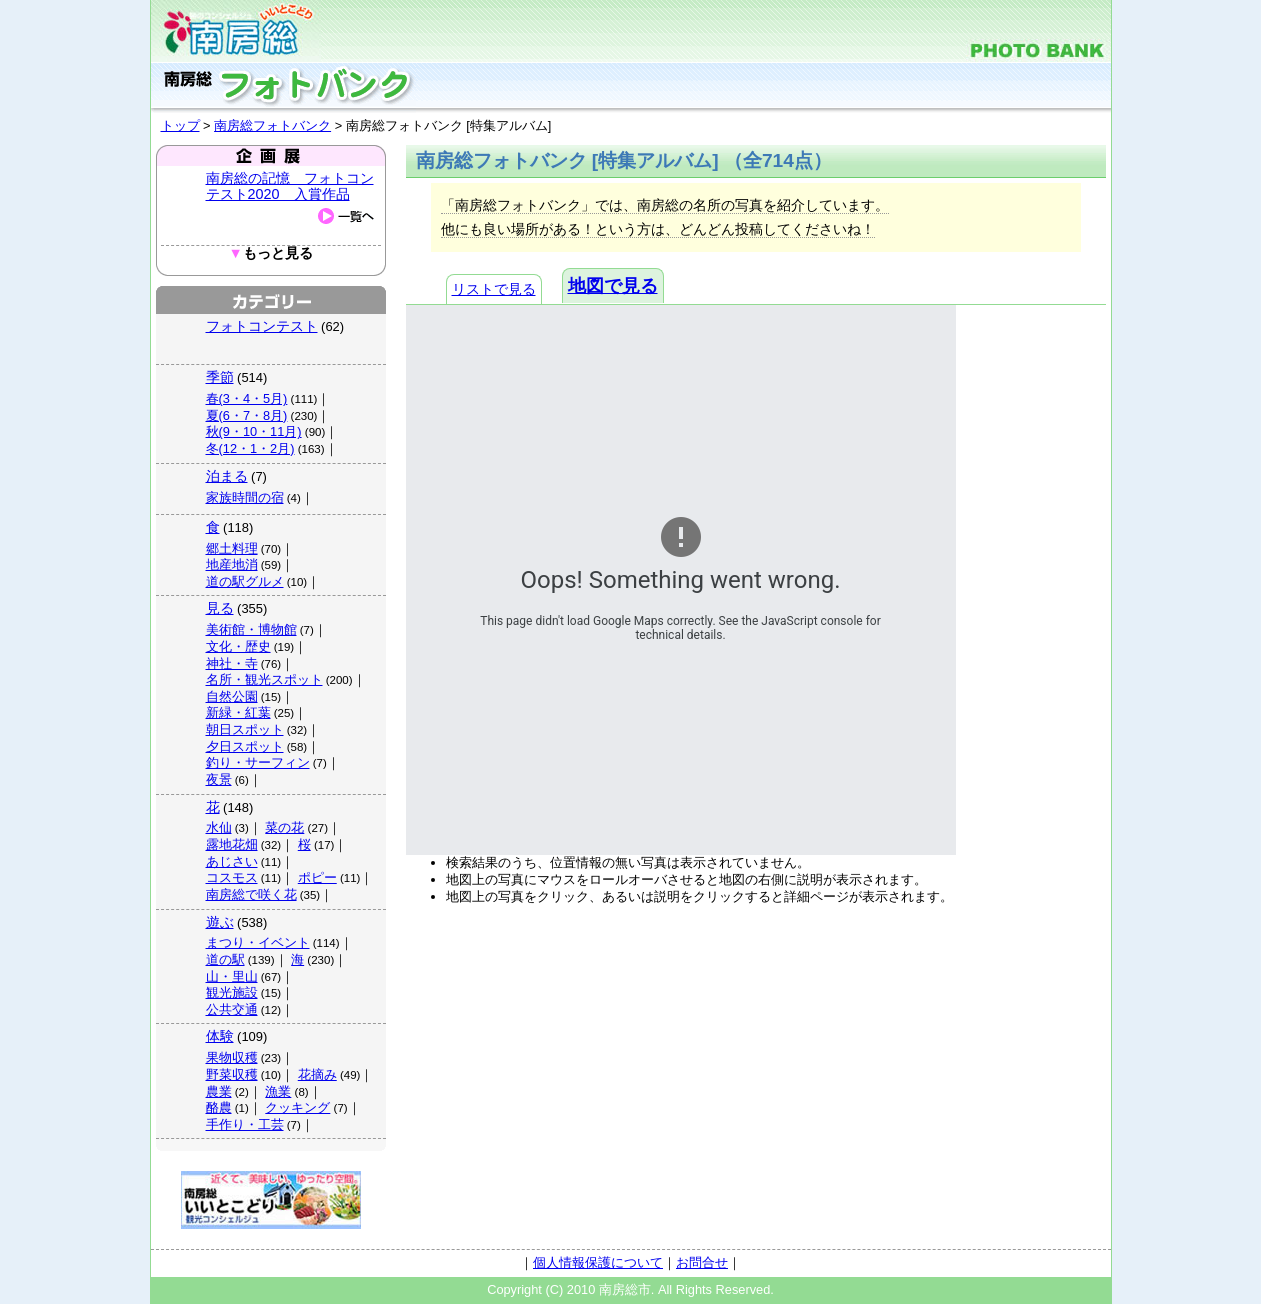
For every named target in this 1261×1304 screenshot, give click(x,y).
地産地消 (232, 564)
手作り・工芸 (245, 1124)
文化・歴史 (238, 646)
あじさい (232, 861)
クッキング (297, 1107)
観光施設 (232, 992)
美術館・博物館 (251, 629)
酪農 (219, 1107)
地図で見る (613, 286)
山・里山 (232, 976)
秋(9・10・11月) (254, 431)
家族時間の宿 (245, 497)
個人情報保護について (598, 1262)
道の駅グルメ (245, 581)
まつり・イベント (258, 942)
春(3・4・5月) (247, 398)
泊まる (227, 476)
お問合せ (702, 1262)
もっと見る (270, 253)
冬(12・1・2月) (250, 448)
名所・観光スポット (264, 679)
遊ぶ (220, 922)
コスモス (232, 877)
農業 (219, 1091)
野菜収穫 (232, 1074)
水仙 (219, 827)
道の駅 (225, 959)
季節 (220, 377)
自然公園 (232, 696)
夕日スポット (245, 746)
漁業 (278, 1091)
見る (220, 608)
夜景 (219, 779)
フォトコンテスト (262, 326)
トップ (180, 125)
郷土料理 (232, 548)
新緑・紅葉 (238, 712)
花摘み (317, 1074)
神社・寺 (232, 663)
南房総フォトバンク (272, 125)
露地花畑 (232, 844)
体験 (220, 1036)
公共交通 (232, 1009)
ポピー (317, 877)
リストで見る (494, 289)
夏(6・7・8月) (247, 415)
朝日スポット (245, 729)
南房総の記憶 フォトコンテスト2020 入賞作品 (290, 186)
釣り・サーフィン (258, 762)
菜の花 (284, 827)
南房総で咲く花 (251, 894)
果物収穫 (232, 1057)
